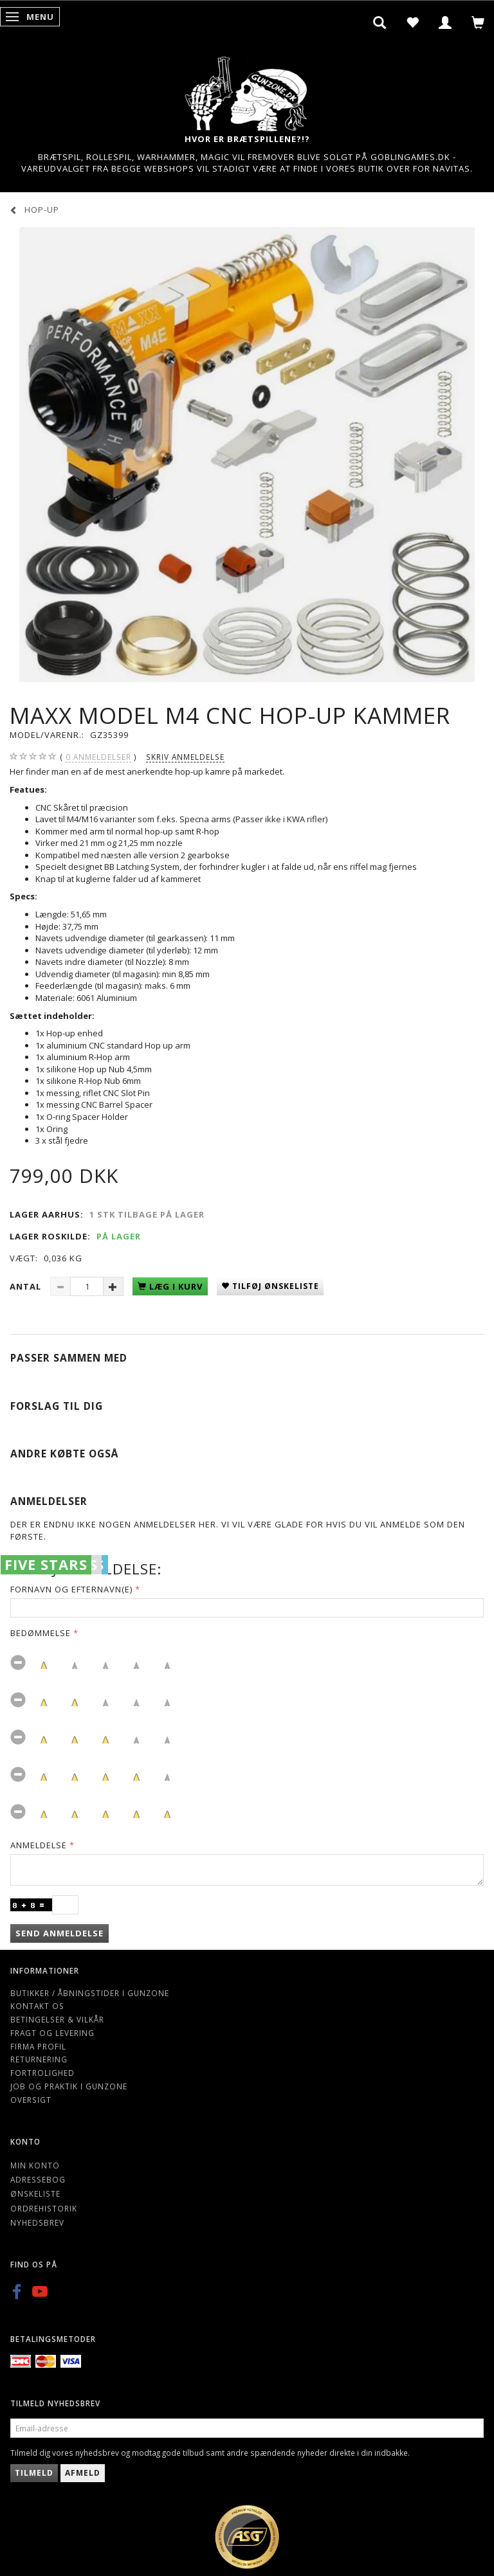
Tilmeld (34, 2472)
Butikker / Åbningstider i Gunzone (89, 1993)
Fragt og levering (52, 2033)
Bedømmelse (40, 1633)
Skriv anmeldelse (185, 757)
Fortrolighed (42, 2072)
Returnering (39, 2059)
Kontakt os (37, 2006)
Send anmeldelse (59, 1933)
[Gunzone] (247, 90)
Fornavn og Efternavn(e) (71, 1589)
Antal (27, 1286)
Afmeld (82, 2472)
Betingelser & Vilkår (57, 2019)
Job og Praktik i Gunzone (68, 2086)
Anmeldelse (38, 1845)
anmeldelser (98, 757)
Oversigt (30, 2099)
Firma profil (38, 2046)
